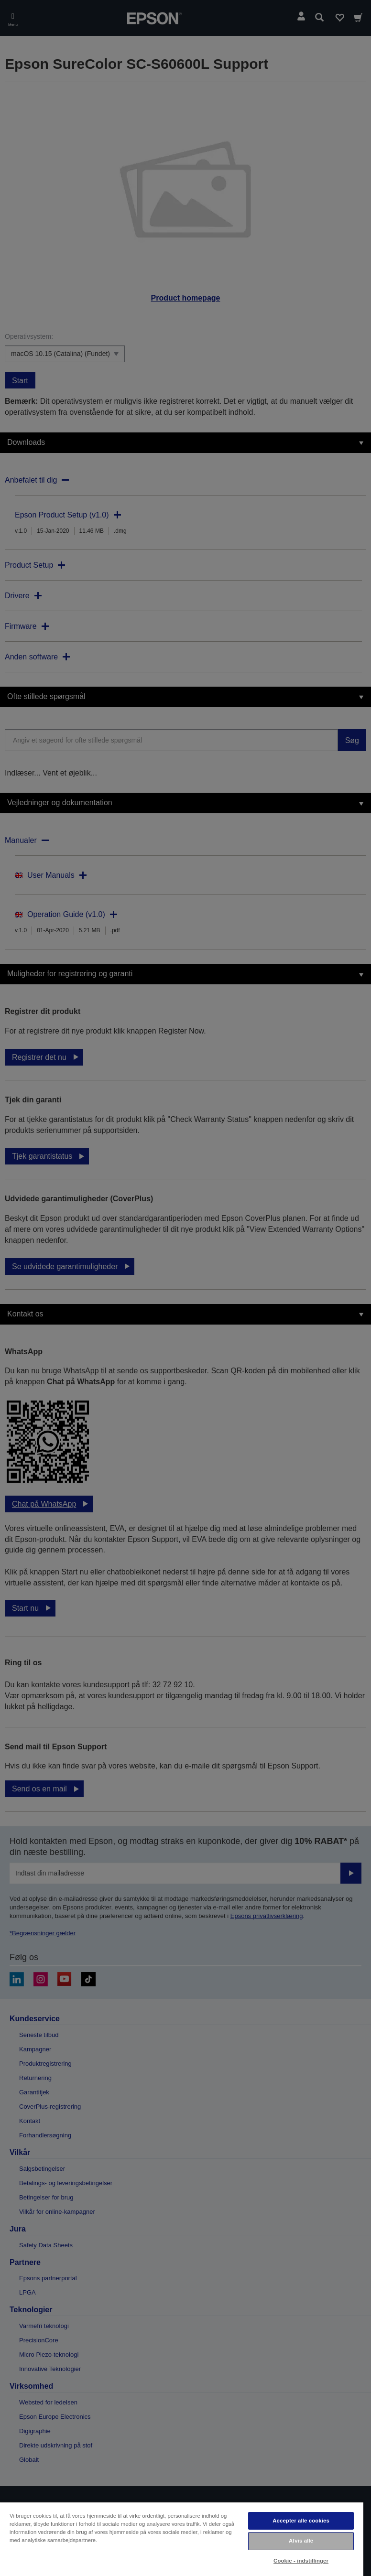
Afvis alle (301, 2541)
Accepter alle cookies (301, 2520)
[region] (181, 2538)
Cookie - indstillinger (300, 2561)
